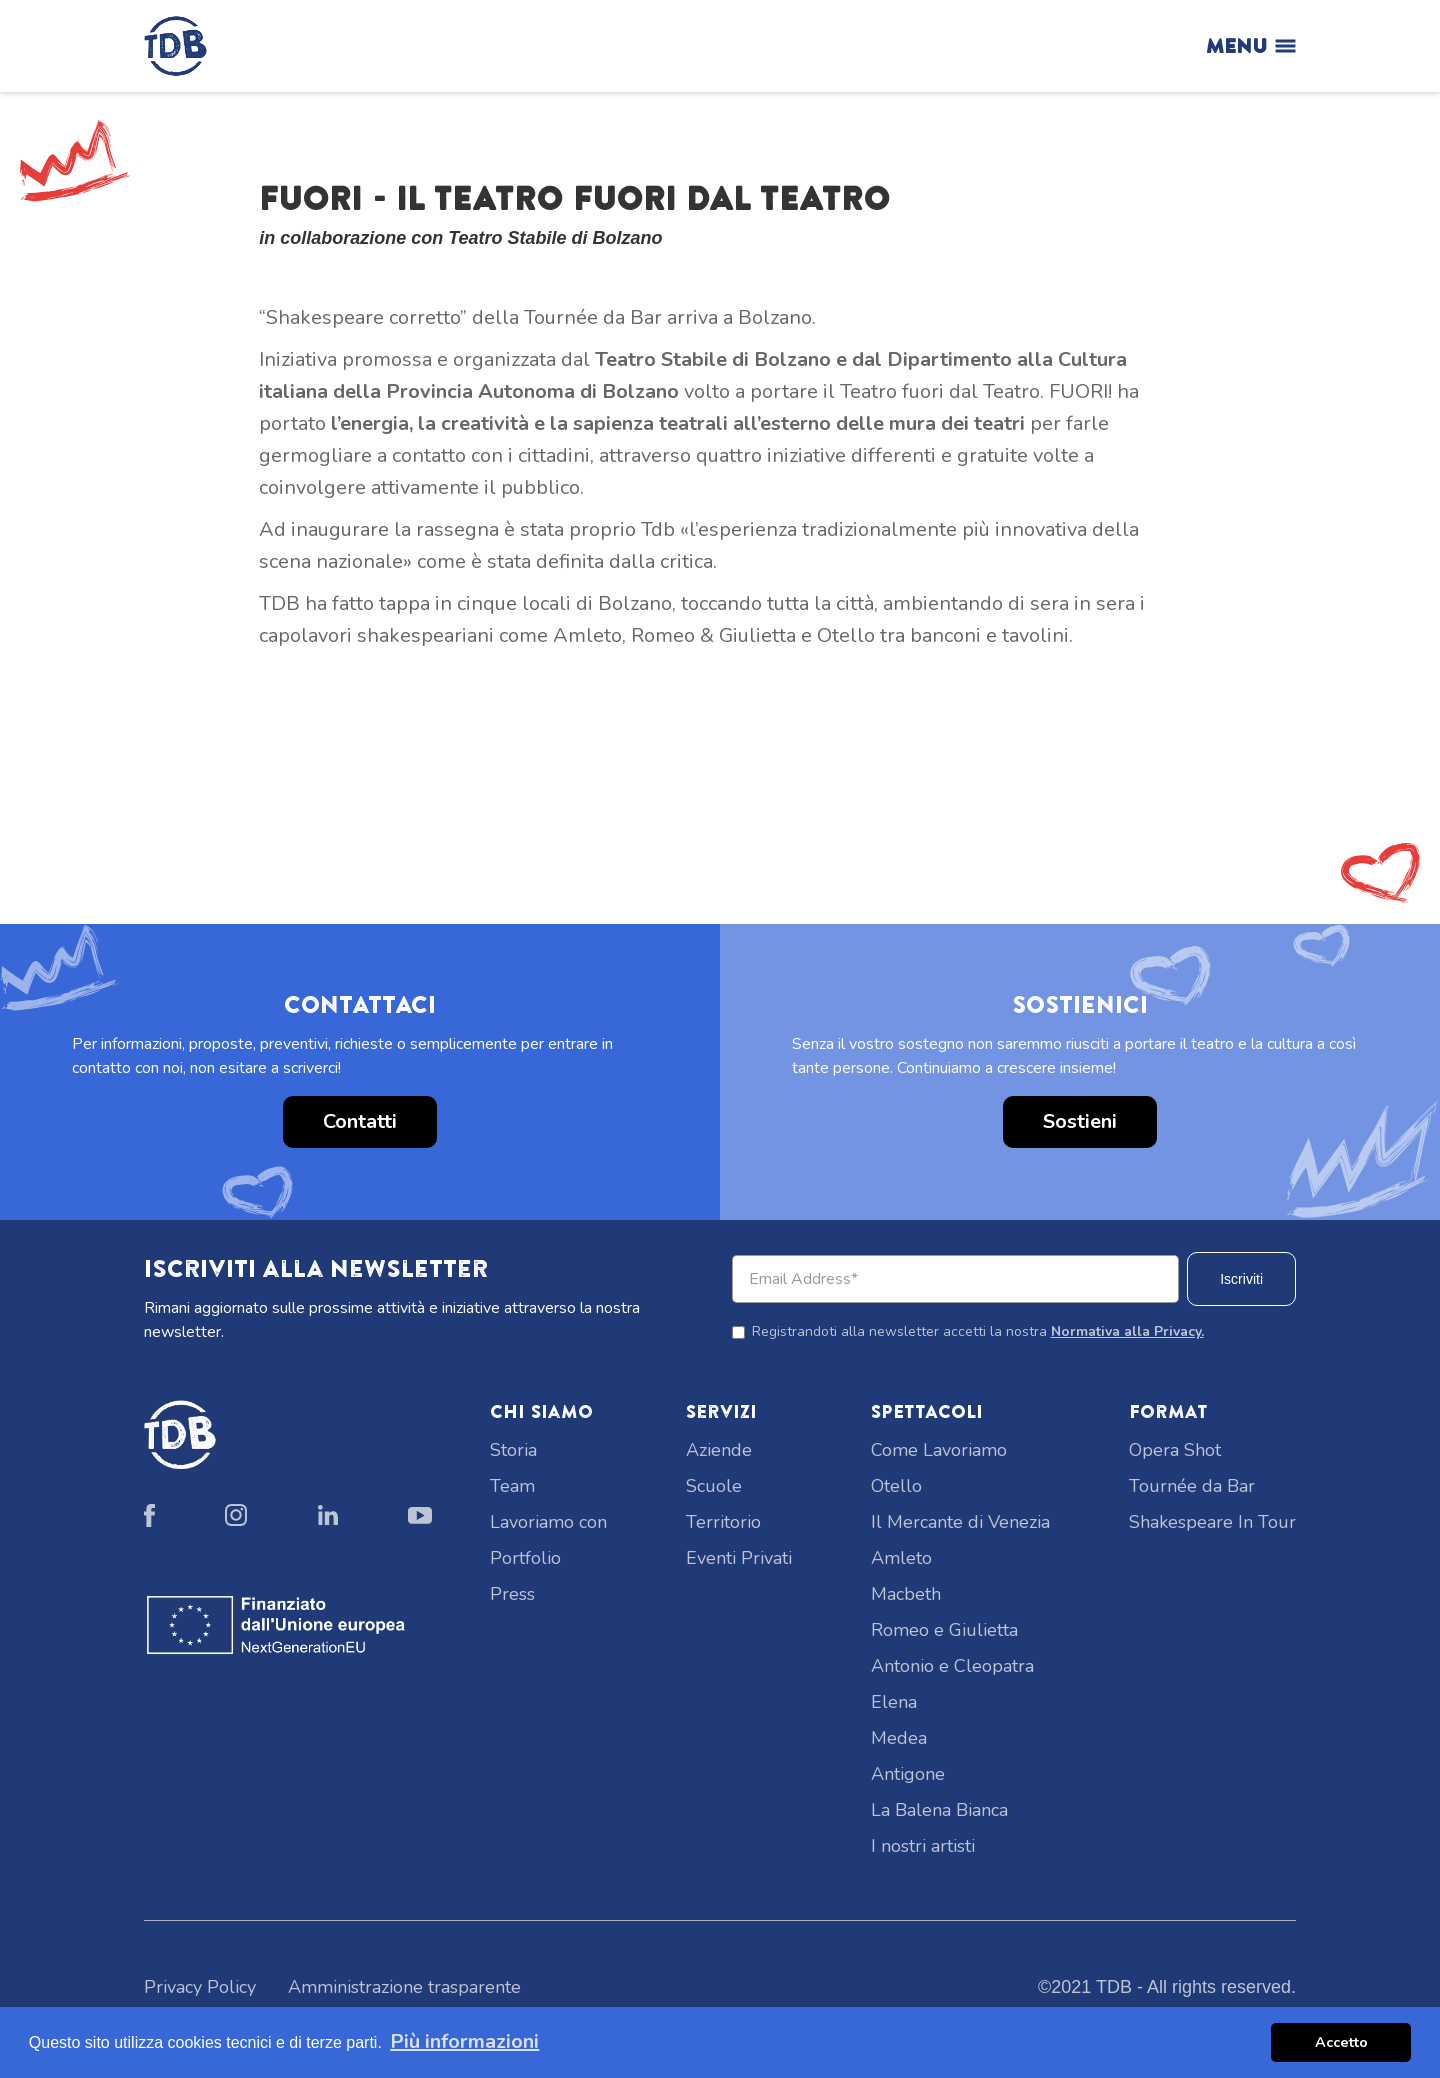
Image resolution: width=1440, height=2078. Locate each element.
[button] (40, 754)
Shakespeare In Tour (1212, 1522)
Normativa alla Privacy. (1127, 1331)
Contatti (360, 1121)
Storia (513, 1450)
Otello (896, 1486)
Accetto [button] (1341, 2042)
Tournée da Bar (1192, 1486)
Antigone (908, 1774)
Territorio (723, 1522)
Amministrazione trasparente (404, 1987)
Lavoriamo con (548, 1522)
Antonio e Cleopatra (952, 1666)
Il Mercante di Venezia (960, 1522)
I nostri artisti (923, 1846)
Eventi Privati (739, 1558)
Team (512, 1486)
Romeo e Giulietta (944, 1630)
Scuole (714, 1486)
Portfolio (525, 1558)
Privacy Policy (200, 1987)
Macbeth (906, 1594)
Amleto (901, 1558)
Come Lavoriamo (939, 1450)
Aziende (719, 1450)
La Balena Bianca (939, 1810)
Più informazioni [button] (464, 2041)
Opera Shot (1175, 1450)
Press (512, 1594)
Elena (894, 1702)
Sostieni (1080, 1121)
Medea (899, 1738)
